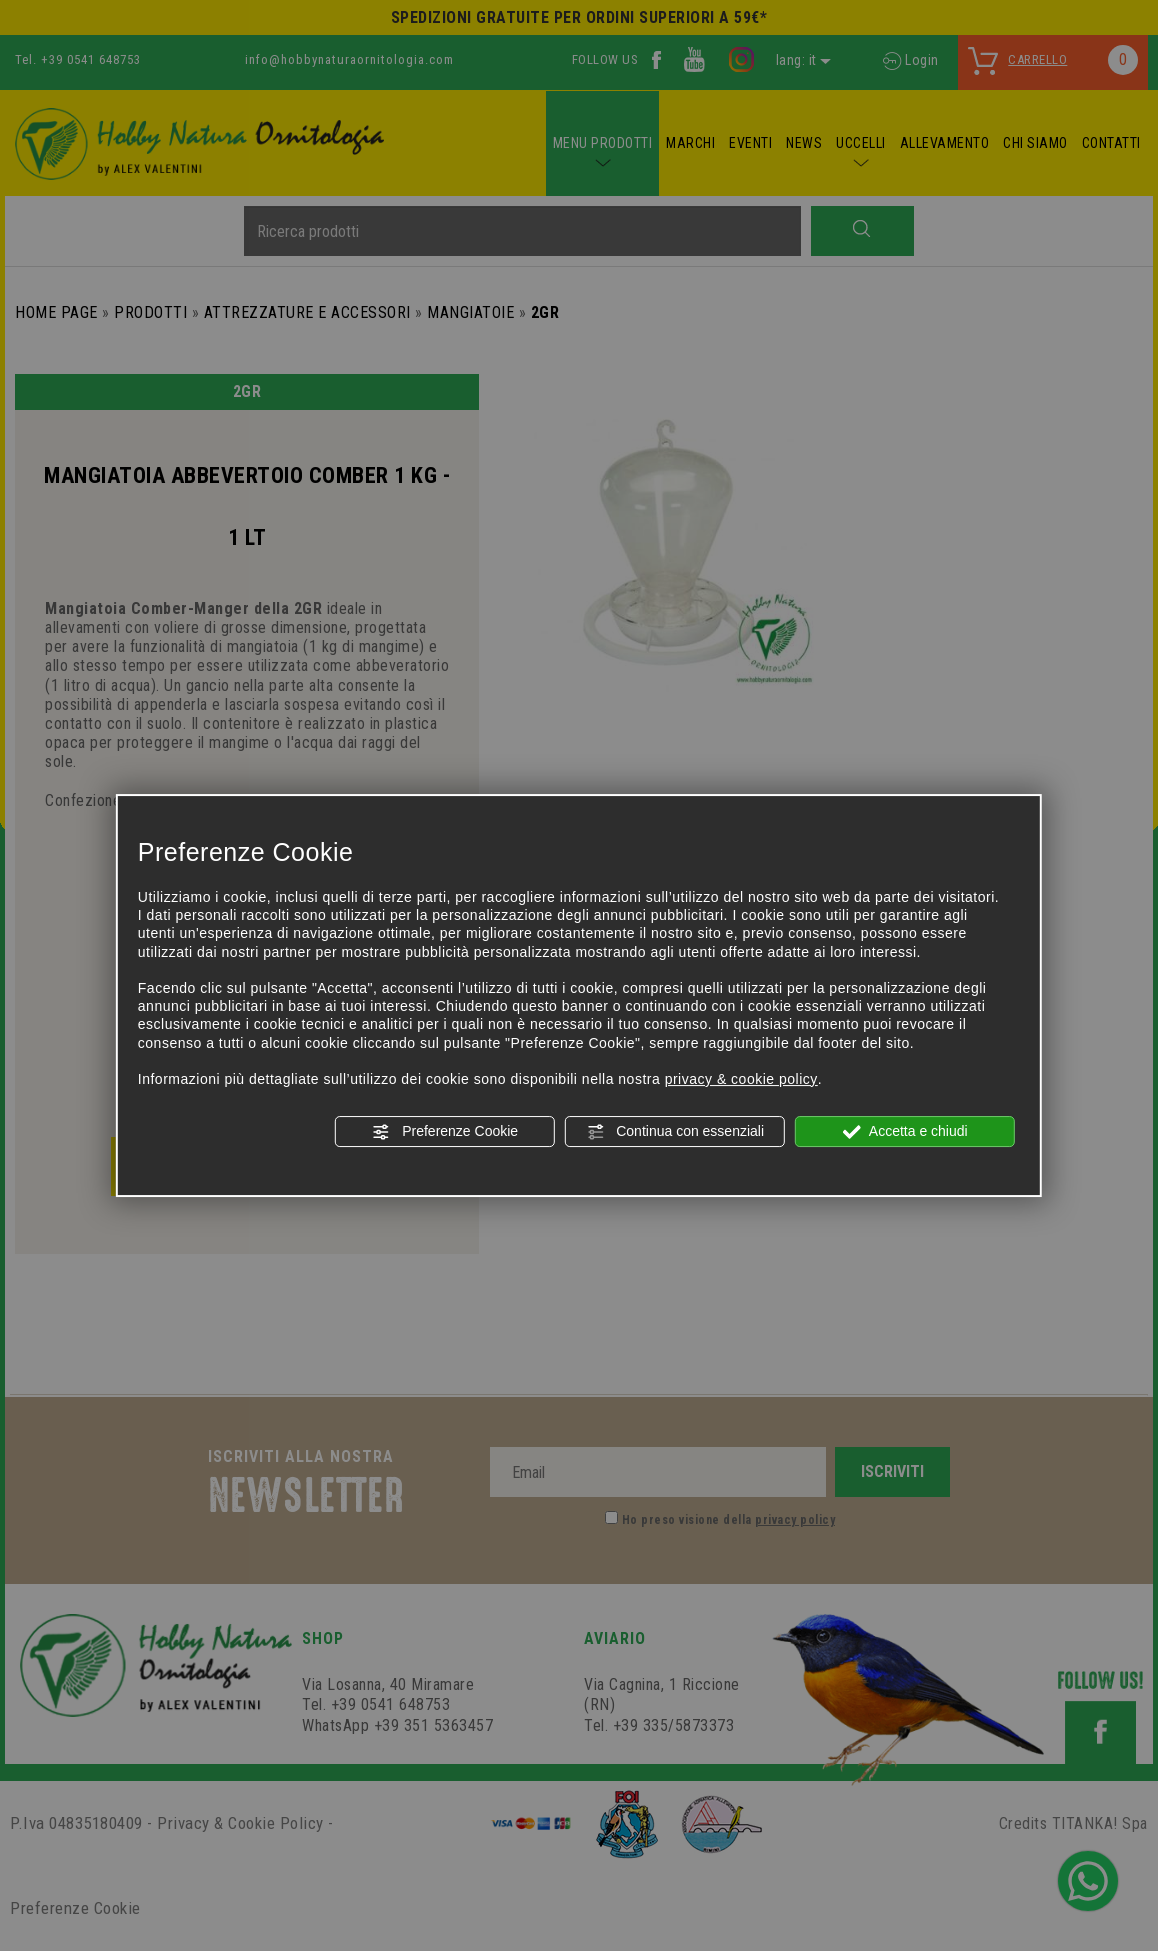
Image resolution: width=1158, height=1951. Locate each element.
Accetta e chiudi (905, 1132)
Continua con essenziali (675, 1132)
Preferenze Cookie (445, 1132)
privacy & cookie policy (741, 1079)
